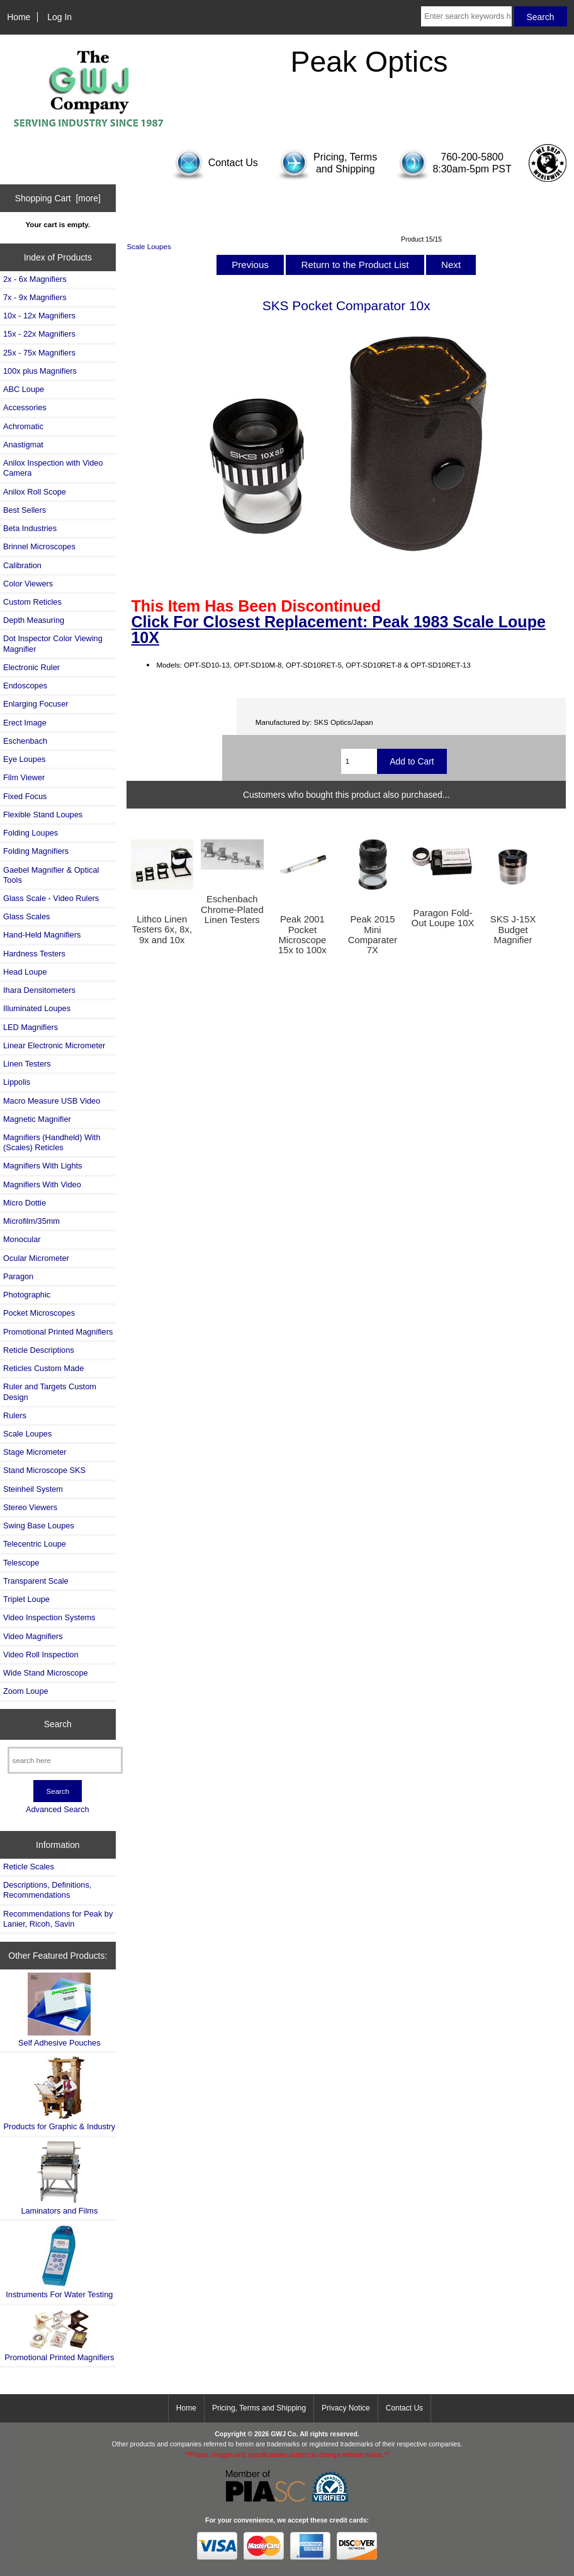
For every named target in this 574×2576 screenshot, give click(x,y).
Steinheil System (33, 1489)
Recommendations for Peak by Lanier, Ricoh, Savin (58, 1919)
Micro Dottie (24, 1202)
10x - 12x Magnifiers (39, 315)
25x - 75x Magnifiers (39, 352)
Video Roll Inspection (41, 1654)
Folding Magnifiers (36, 851)
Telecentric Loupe (34, 1543)
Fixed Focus (25, 796)
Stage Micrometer (35, 1452)
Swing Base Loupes (38, 1525)
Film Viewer (24, 777)
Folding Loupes (30, 832)
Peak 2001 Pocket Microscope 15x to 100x (302, 934)
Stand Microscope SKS (44, 1470)
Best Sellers (24, 510)
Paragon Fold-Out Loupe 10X (443, 918)
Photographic (26, 1294)
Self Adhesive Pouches (59, 2010)
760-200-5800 (472, 157)
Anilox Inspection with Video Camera (53, 468)
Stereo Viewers (30, 1507)
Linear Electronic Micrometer (54, 1045)
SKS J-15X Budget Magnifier (513, 929)
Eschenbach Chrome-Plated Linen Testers (232, 909)
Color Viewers (28, 583)
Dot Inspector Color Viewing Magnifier (53, 643)
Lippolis (16, 1082)
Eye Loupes (24, 759)
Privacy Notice (346, 2408)
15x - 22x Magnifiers (39, 334)
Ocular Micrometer (36, 1258)
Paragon (18, 1276)
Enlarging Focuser (35, 703)
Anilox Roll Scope (34, 491)
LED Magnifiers (30, 1027)
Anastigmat (23, 444)
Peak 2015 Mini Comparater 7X (372, 934)
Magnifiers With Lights (42, 1165)
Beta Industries (30, 528)
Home (18, 17)
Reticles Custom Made (43, 1368)
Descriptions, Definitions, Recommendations (47, 1890)
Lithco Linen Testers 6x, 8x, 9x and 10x (162, 929)
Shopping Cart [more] (58, 198)
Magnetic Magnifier (37, 1119)
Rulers (14, 1415)
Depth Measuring (33, 620)
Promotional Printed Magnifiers (58, 1331)
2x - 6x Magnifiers (35, 279)
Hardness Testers (34, 953)
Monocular (22, 1239)
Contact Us (404, 2408)
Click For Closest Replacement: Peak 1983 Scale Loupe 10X (338, 629)
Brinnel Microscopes (39, 546)
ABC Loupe (23, 389)
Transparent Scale (36, 1581)
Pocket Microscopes (39, 1313)
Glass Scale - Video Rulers (51, 898)
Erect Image (25, 722)
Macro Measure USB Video (51, 1101)
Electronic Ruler (31, 667)
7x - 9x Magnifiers (35, 297)
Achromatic (23, 426)
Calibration (22, 565)
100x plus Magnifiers (40, 371)
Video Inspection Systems (49, 1617)
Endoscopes (25, 685)
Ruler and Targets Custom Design (49, 1391)
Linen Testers (27, 1063)
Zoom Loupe (25, 1691)
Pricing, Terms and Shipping (259, 2408)
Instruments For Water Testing (59, 2261)
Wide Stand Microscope (45, 1672)
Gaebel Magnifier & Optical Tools (51, 875)
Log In (59, 17)
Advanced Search (57, 1809)
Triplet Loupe (26, 1599)
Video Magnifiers (33, 1636)
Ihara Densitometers (39, 990)
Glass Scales (26, 916)
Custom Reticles (32, 602)
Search (58, 1724)
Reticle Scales (28, 1866)
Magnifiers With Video (42, 1184)
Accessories (25, 407)
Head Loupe (25, 972)
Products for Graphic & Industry (59, 2093)
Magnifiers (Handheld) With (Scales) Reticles (51, 1142)
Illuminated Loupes (36, 1008)
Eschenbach (25, 741)
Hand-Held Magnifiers (42, 934)
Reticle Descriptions (38, 1350)
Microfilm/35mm (31, 1221)
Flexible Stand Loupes (42, 814)
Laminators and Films (59, 2178)
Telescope (21, 1562)
